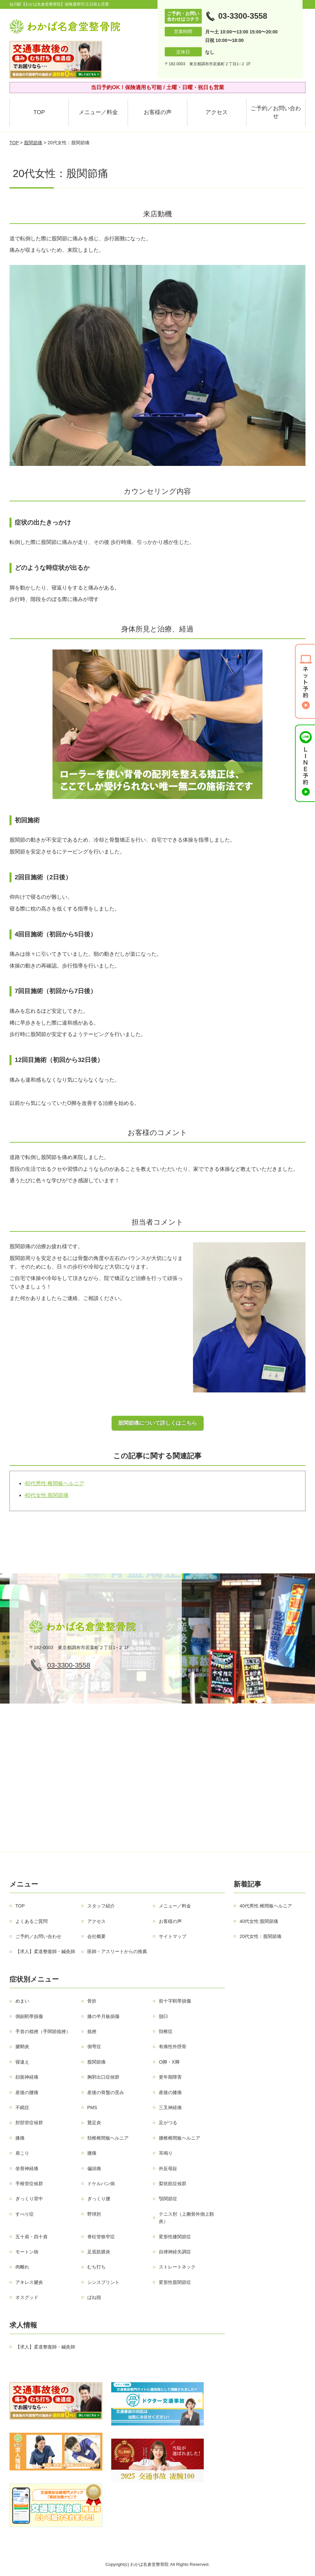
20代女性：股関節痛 (261, 1936)
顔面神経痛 (26, 2077)
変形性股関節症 (175, 2282)
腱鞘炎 (22, 2046)
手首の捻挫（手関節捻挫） (43, 2031)
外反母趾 (168, 2168)
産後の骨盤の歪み (105, 2092)
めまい (22, 2001)
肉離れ (22, 2266)
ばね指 (94, 2297)
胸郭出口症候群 (103, 2077)
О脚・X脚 (169, 2062)
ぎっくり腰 (98, 2198)
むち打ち (96, 2266)
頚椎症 (166, 2031)
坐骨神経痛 (26, 2168)
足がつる (168, 2122)
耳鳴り (166, 2153)
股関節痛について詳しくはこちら (157, 1423)
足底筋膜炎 (98, 2251)
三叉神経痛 (170, 2107)
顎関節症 (168, 2198)
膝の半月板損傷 (103, 2016)
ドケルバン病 (101, 2183)
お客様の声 (158, 112)
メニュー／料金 (98, 112)
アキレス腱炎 (29, 2282)
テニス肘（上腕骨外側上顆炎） (186, 2217)
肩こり (22, 2153)
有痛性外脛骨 (172, 2046)
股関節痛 (33, 142)
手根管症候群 (29, 2183)
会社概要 (96, 1936)
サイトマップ (172, 1936)
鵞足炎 (94, 2122)
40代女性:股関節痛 (47, 1495)
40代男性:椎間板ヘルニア (54, 1483)
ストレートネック (177, 2266)
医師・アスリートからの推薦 (117, 1951)
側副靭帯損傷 (29, 2016)
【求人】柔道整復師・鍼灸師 (45, 1951)
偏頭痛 (94, 2168)
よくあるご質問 (31, 1921)
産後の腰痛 (26, 2092)
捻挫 (91, 2031)
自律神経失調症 (175, 2251)
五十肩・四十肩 (31, 2236)
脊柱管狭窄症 (101, 2236)
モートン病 (26, 2251)
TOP (39, 112)
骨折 (91, 2001)
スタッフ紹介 (101, 1905)
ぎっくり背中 (29, 2198)
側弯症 (94, 2046)
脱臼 (163, 2016)
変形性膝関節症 (175, 2236)
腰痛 (91, 2153)
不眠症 (22, 2107)
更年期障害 (170, 2077)
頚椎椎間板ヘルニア (108, 2138)
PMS (92, 2107)
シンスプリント (103, 2282)
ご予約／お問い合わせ (276, 112)
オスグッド (26, 2297)
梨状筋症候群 (172, 2183)
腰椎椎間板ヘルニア (179, 2138)
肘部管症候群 (29, 2122)
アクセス (216, 112)
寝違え (22, 2062)
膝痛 (20, 2138)
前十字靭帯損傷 (175, 2001)
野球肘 (94, 2214)
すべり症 (24, 2214)
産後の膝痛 (170, 2092)
